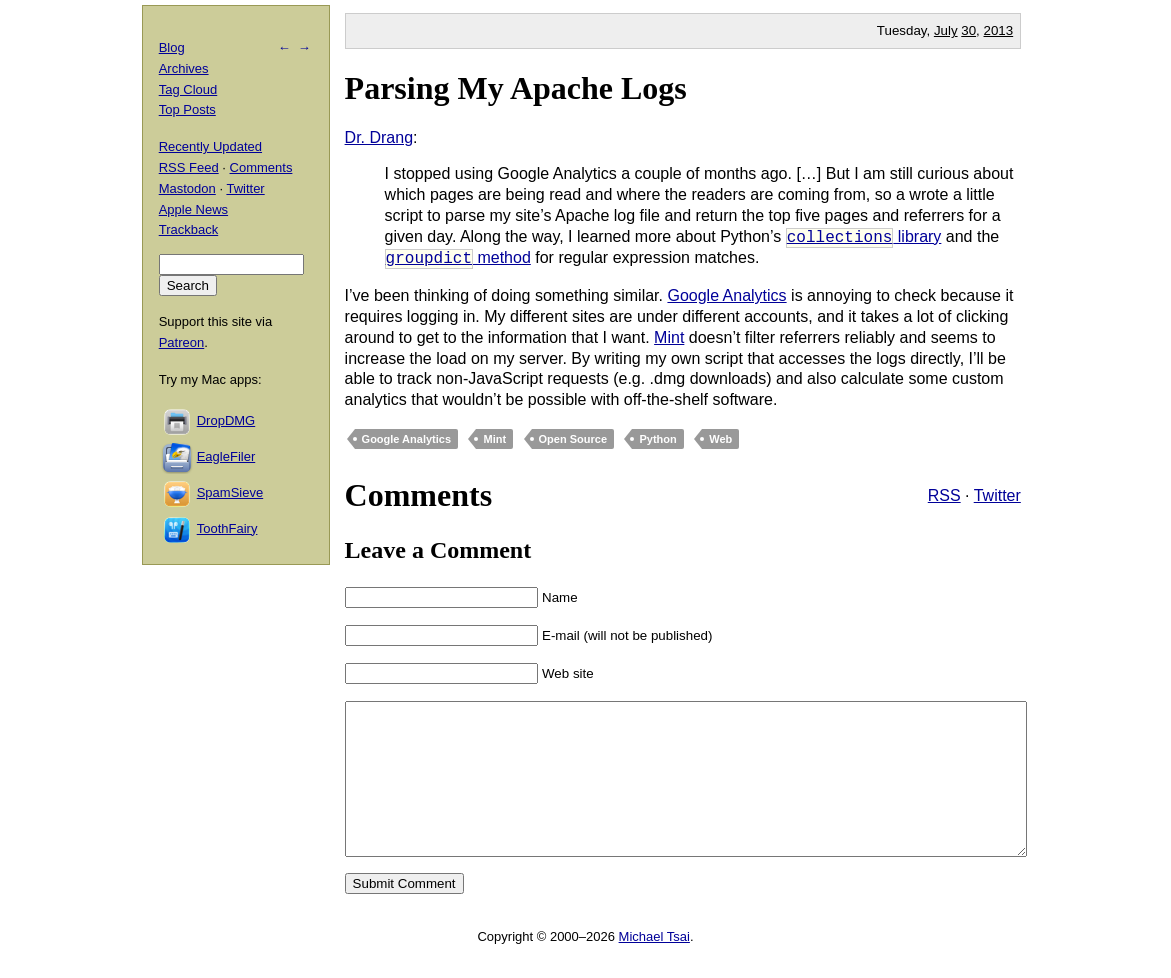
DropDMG (226, 420)
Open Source (573, 439)
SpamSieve (230, 492)
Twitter (997, 495)
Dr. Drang (379, 137)
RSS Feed (189, 167)
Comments (261, 167)
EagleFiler (226, 456)
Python (657, 439)
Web (720, 439)
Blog (172, 47)
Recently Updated (210, 146)
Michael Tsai (654, 966)
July (946, 30)
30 (968, 30)
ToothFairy (227, 528)
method (458, 258)
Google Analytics (726, 295)
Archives (184, 68)
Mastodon (187, 188)
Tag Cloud (188, 89)
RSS (944, 495)
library (864, 237)
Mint (669, 337)
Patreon (182, 342)
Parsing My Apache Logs (516, 88)
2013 (999, 30)
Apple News (193, 209)
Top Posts (187, 109)
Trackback (188, 229)
